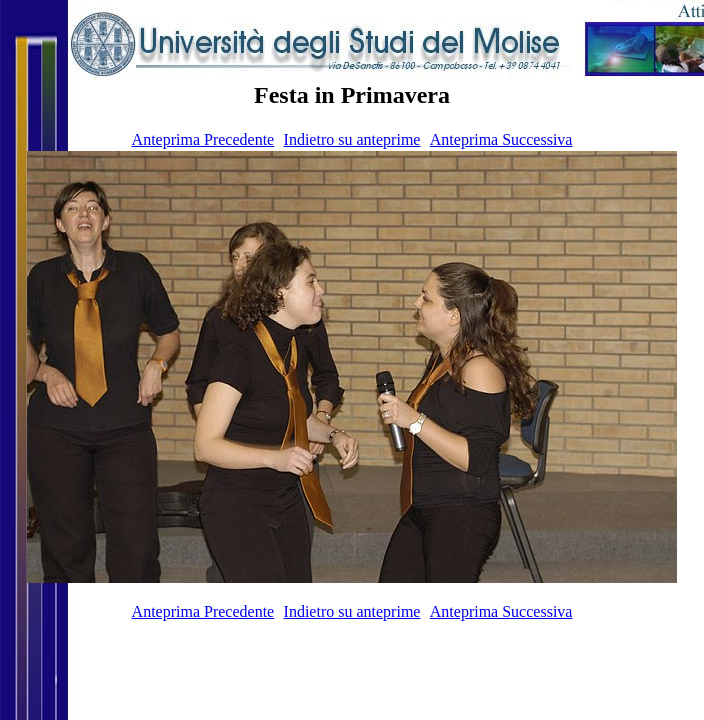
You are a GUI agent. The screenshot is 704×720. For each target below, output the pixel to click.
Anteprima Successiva (501, 139)
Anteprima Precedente (203, 139)
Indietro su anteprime (352, 139)
